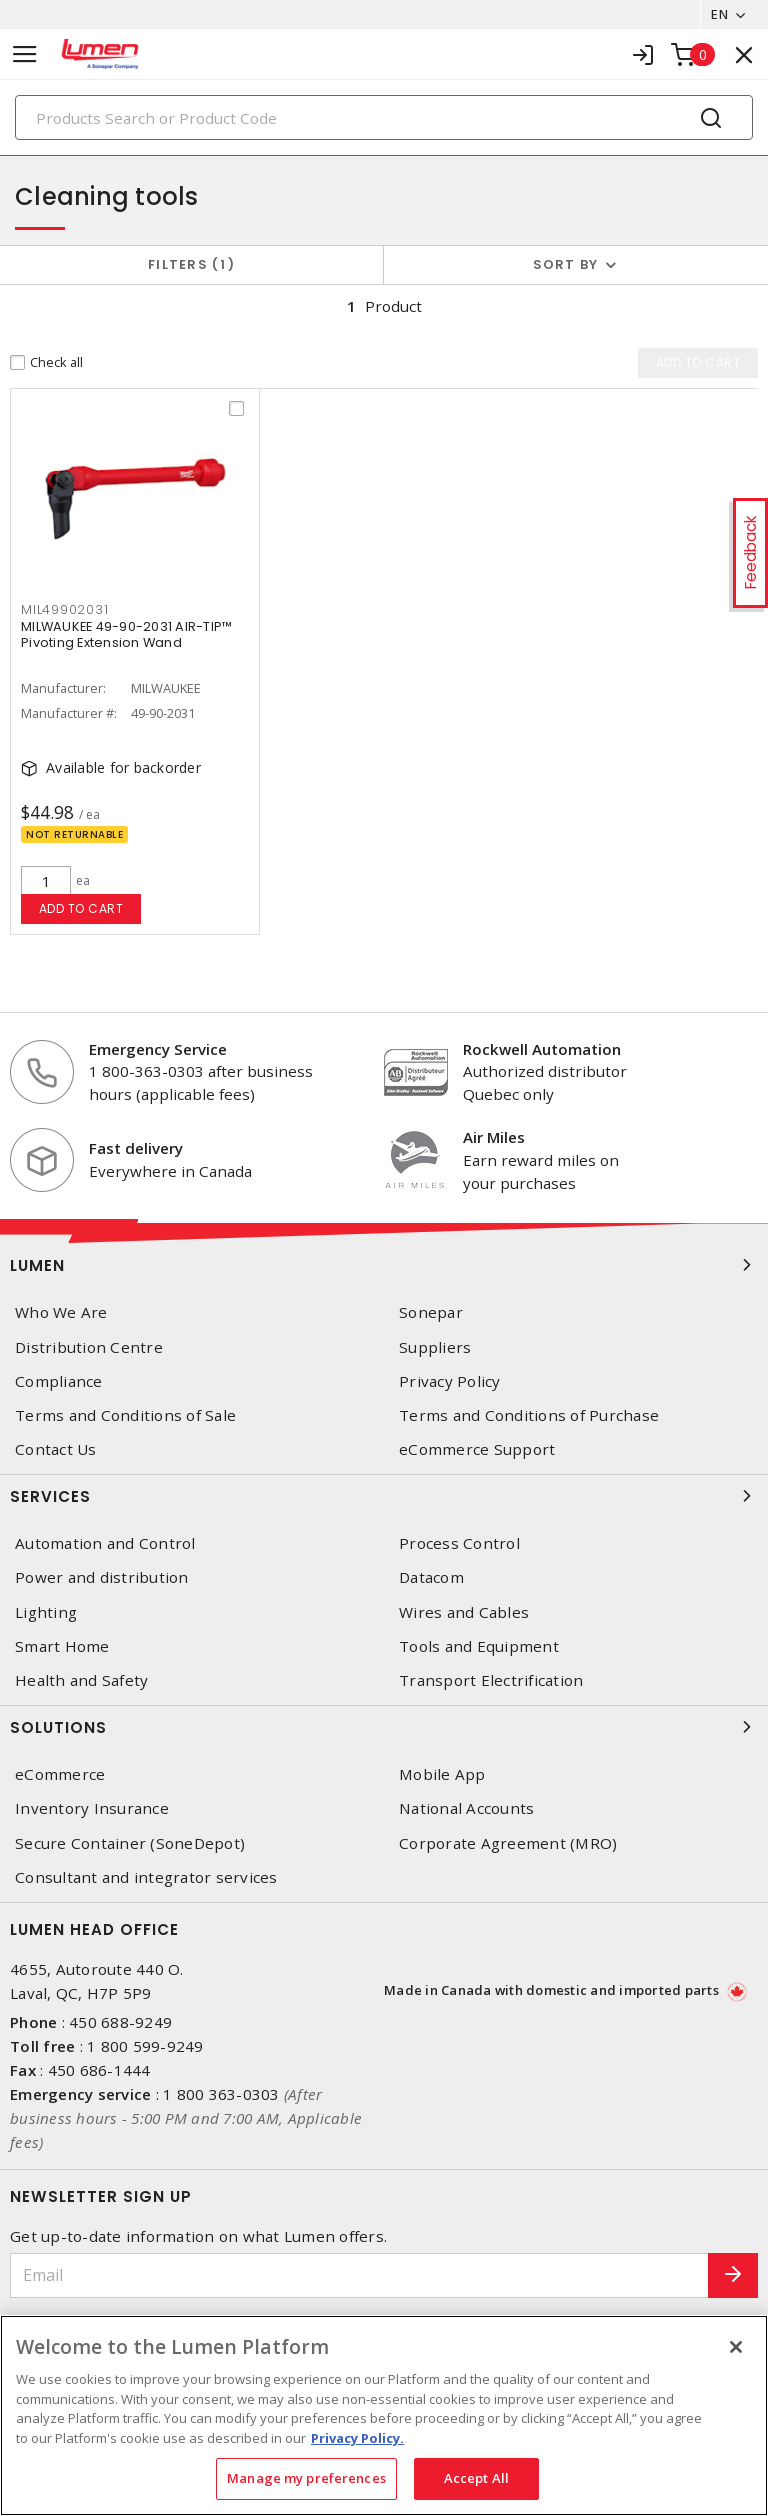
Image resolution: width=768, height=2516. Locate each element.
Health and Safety (81, 1680)
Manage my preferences (306, 2478)
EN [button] (719, 14)
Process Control (459, 1543)
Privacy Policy (450, 1381)
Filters (191, 264)
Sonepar (431, 1312)
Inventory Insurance (92, 1808)
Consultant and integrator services (146, 1877)
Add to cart (81, 908)
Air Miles (494, 1137)
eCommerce (60, 1774)
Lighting (46, 1612)
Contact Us (56, 1449)
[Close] (736, 2347)
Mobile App (442, 1774)
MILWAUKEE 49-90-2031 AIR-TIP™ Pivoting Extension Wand (126, 634)
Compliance (59, 1381)
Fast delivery (136, 1148)
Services (384, 1496)
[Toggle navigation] (25, 54)
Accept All (476, 2478)
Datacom (431, 1577)
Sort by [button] (566, 264)
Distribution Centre (89, 1347)
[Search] (384, 117)
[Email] (359, 2275)
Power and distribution (102, 1577)
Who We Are (61, 1312)
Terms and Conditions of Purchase (529, 1415)
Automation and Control (105, 1543)
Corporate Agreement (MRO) (508, 1843)
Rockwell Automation (542, 1049)
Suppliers (435, 1347)
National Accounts (466, 1808)
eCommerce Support (477, 1449)
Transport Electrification (491, 1680)
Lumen (384, 1265)
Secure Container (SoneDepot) (130, 1843)
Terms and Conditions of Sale (125, 1415)
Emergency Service (158, 1049)
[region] (384, 2415)
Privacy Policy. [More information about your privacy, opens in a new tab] (357, 2438)
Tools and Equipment (479, 1646)
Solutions (384, 1727)
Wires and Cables (464, 1612)
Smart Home (62, 1646)
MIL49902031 (64, 609)
